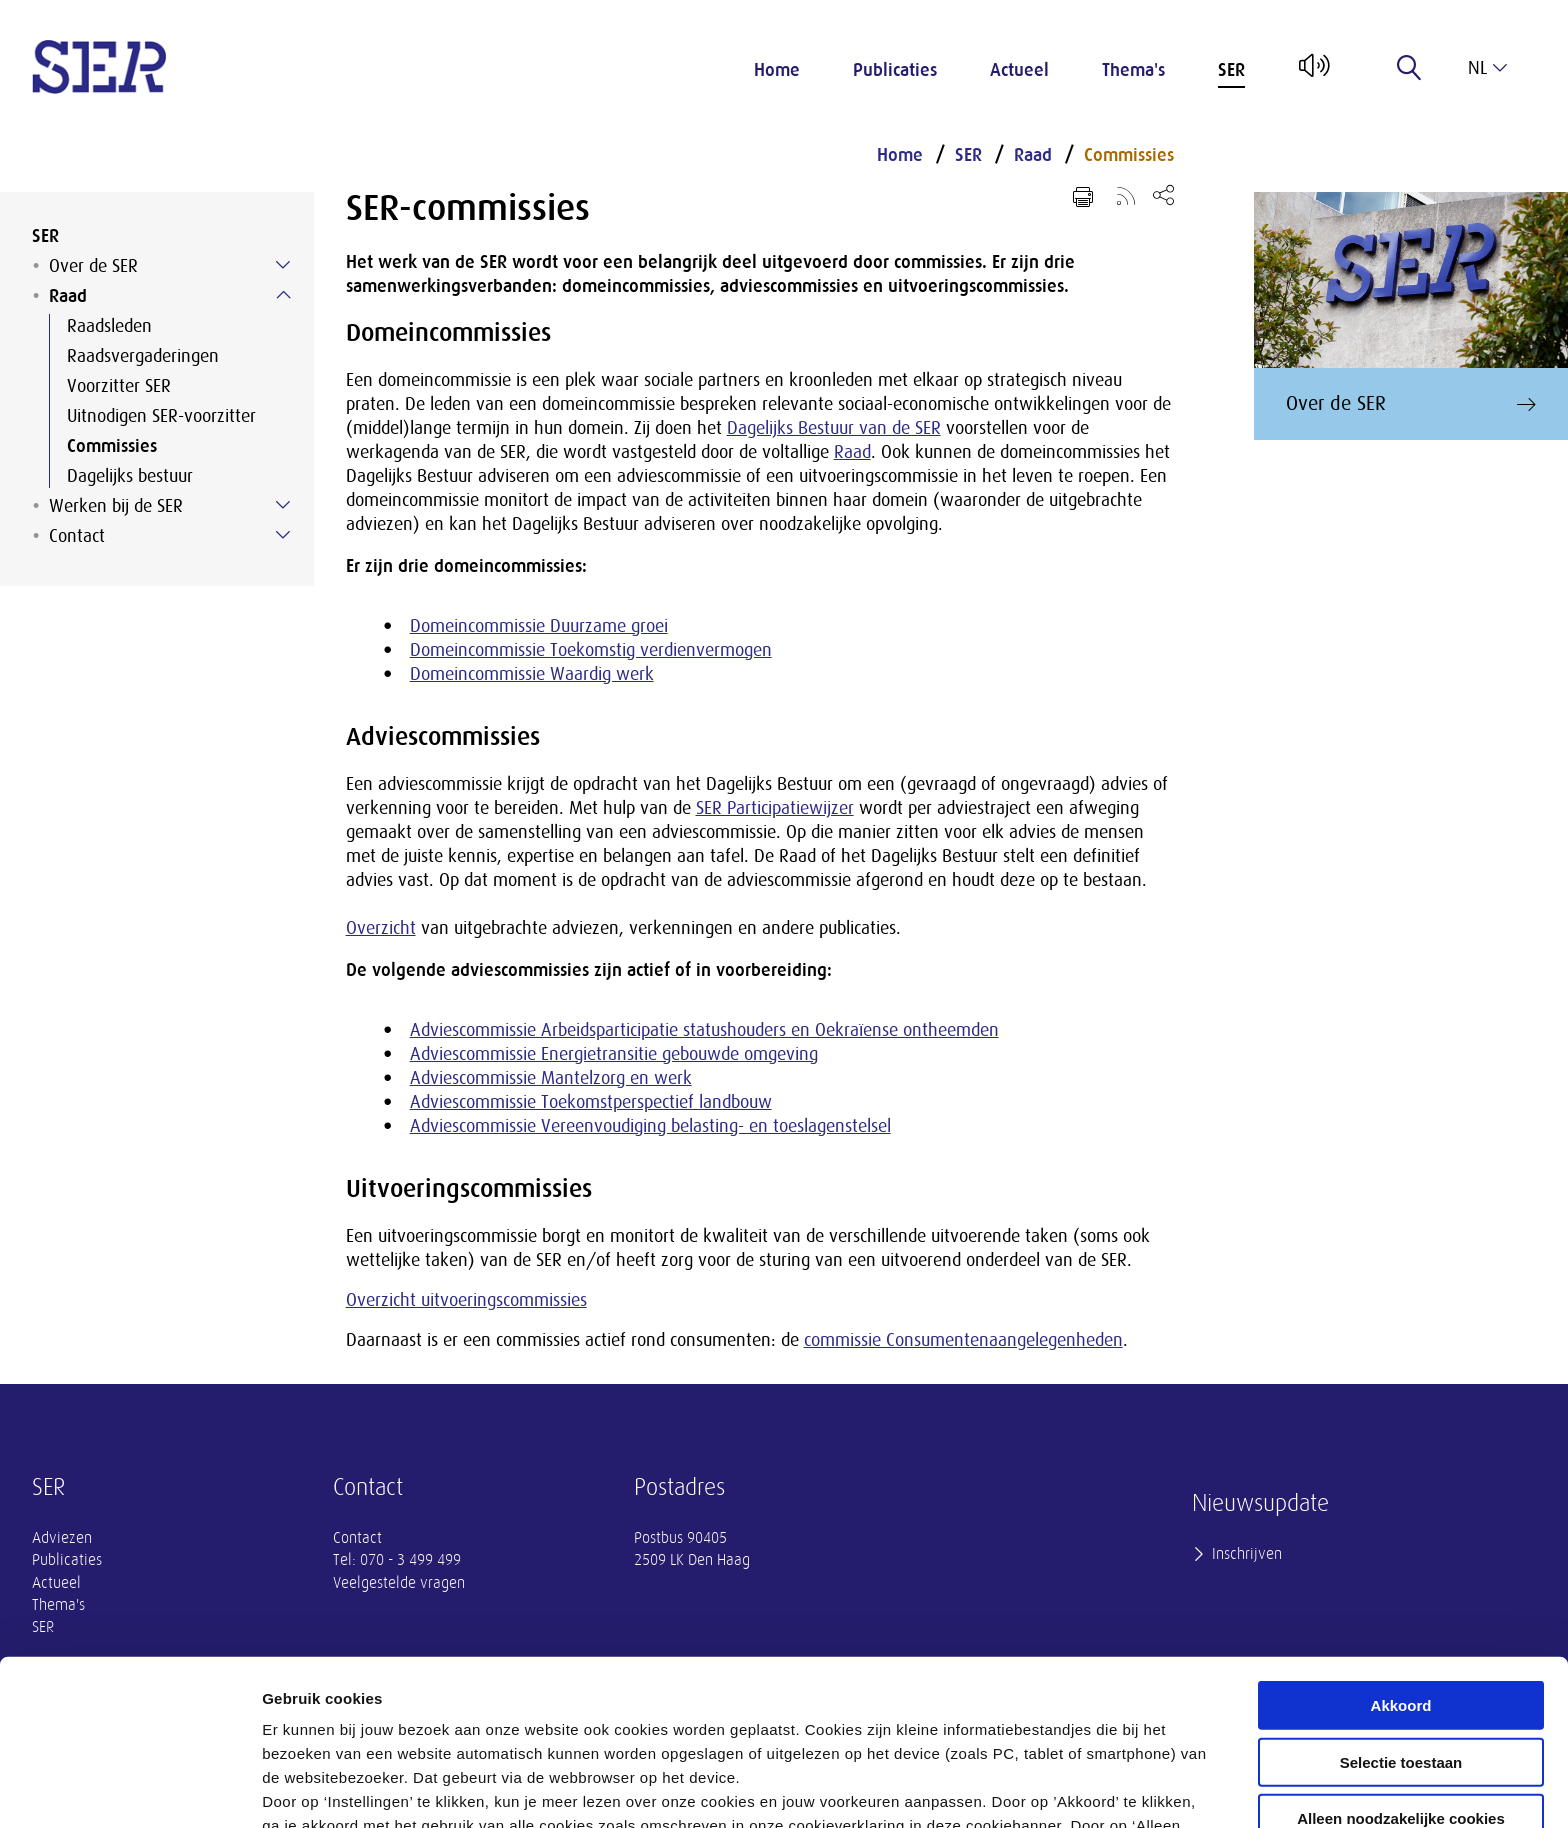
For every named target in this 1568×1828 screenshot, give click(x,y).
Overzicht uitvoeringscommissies (466, 1300)
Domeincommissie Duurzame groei (539, 626)
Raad (68, 296)
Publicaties (895, 70)
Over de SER (93, 266)
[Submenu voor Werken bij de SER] (283, 505)
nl (1487, 68)
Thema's (1133, 70)
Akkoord (1401, 1555)
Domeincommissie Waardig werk (532, 674)
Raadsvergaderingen (143, 356)
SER (1231, 70)
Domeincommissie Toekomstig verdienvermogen (591, 650)
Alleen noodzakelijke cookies (1401, 1668)
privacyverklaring (807, 1723)
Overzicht (381, 928)
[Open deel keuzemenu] (1163, 194)
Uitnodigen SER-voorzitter (161, 416)
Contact (77, 536)
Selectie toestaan (1401, 1612)
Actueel (1019, 70)
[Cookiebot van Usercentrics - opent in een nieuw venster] (129, 1789)
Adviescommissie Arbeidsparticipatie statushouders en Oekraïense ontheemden (704, 1030)
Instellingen (1075, 1788)
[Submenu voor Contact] (283, 535)
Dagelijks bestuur (130, 476)
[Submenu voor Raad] (283, 295)
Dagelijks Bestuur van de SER (834, 428)
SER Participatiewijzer (775, 808)
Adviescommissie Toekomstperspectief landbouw (591, 1102)
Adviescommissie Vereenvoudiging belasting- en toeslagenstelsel (650, 1126)
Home (777, 70)
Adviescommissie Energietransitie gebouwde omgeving (614, 1054)
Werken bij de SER (116, 506)
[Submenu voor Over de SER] (283, 265)
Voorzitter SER (119, 386)
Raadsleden (109, 326)
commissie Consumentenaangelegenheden (963, 1340)
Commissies (112, 446)
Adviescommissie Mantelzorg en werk (551, 1078)
